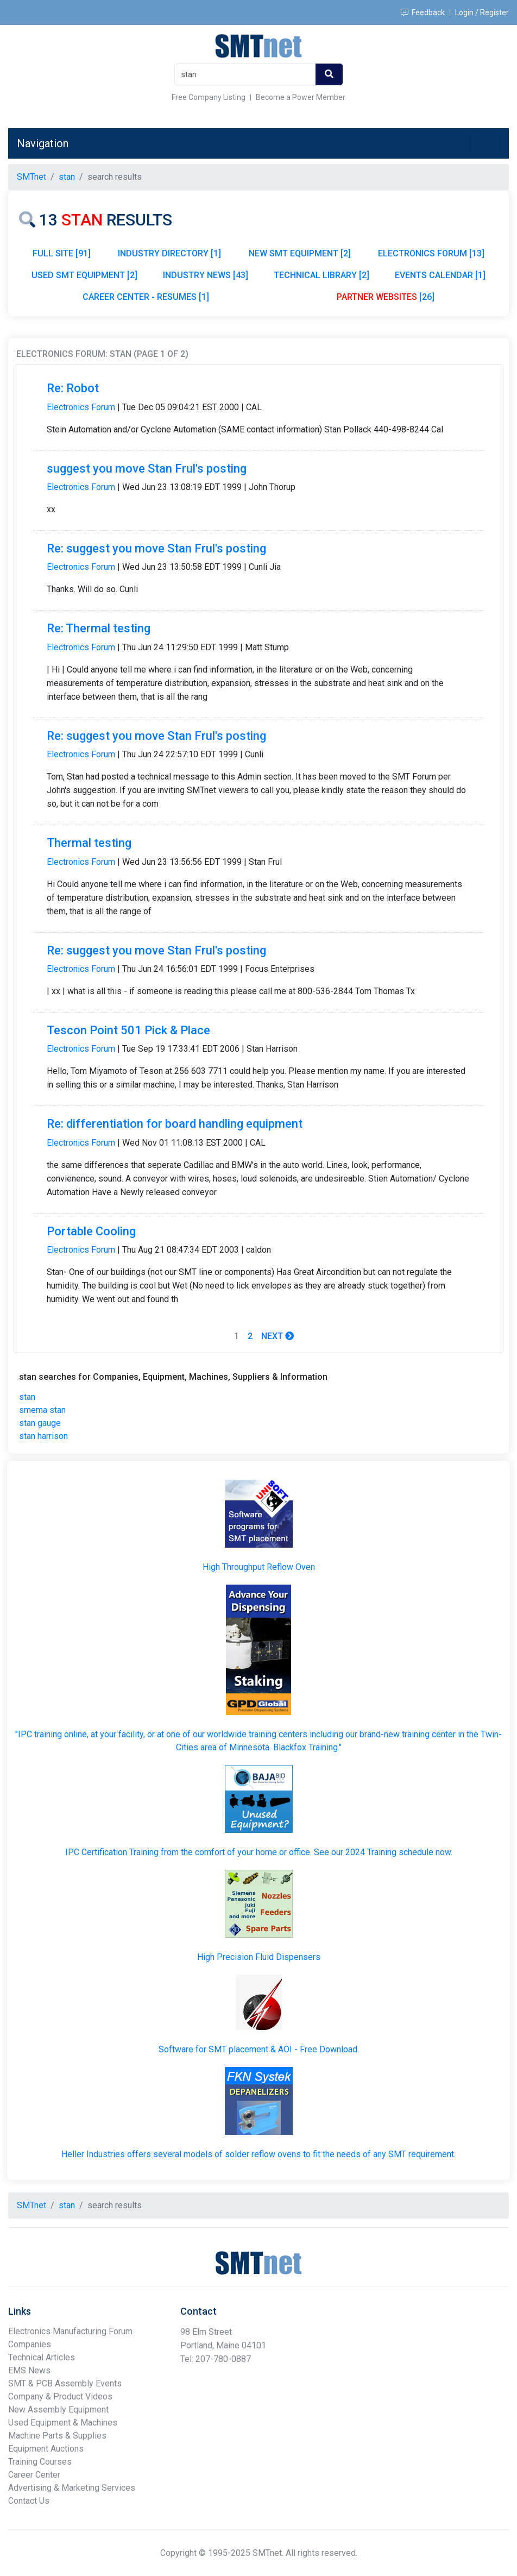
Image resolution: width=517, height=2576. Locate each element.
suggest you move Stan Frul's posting (147, 468)
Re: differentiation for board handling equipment (174, 1123)
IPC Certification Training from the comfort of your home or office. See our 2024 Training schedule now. (258, 1852)
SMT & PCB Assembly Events (65, 2383)
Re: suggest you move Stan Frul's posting (156, 548)
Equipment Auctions (46, 2448)
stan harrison (43, 1436)
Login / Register (482, 12)
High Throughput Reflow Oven (259, 1567)
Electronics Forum (81, 407)
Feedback (423, 12)
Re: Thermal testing (98, 628)
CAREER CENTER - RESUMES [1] (146, 297)
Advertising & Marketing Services (71, 2488)
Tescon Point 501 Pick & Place (128, 1030)
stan (27, 1397)
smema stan (42, 1410)
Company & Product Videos (60, 2396)
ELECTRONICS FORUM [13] (431, 253)
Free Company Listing (208, 97)
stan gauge (40, 1423)
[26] (385, 297)
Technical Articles (41, 2357)
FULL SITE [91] (62, 253)
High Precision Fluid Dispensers (258, 1957)
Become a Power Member (300, 97)
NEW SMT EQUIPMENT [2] (300, 253)
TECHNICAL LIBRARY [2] (321, 275)
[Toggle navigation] (485, 143)
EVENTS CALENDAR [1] (440, 275)
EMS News (29, 2370)
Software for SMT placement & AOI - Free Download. (259, 2049)
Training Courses (40, 2461)
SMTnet (31, 177)
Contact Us (28, 2501)
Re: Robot (73, 388)
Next (277, 1336)
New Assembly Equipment (58, 2409)
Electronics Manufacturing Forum (70, 2331)
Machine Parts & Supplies (57, 2435)
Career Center (34, 2475)
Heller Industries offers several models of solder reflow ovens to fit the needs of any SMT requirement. (258, 2154)
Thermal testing (89, 843)
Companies (29, 2344)
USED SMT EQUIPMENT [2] (84, 275)
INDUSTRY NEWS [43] (205, 275)
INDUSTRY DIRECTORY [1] (169, 253)
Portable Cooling (91, 1231)
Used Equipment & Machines (62, 2422)
